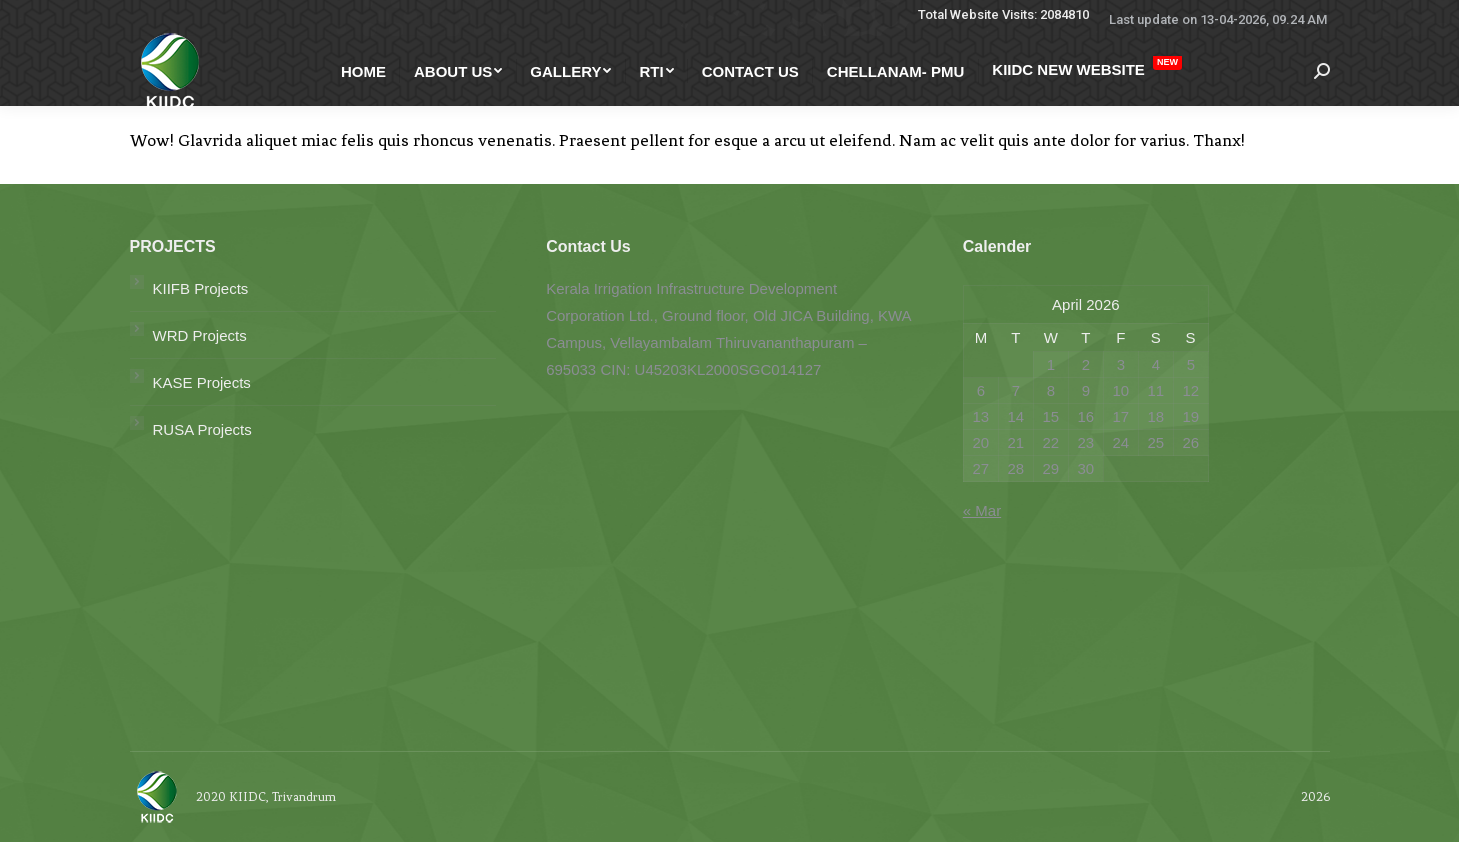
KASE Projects (202, 382)
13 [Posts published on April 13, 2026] (980, 416)
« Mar (982, 510)
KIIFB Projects (201, 288)
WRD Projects (200, 335)
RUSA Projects (202, 429)
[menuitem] (363, 71)
